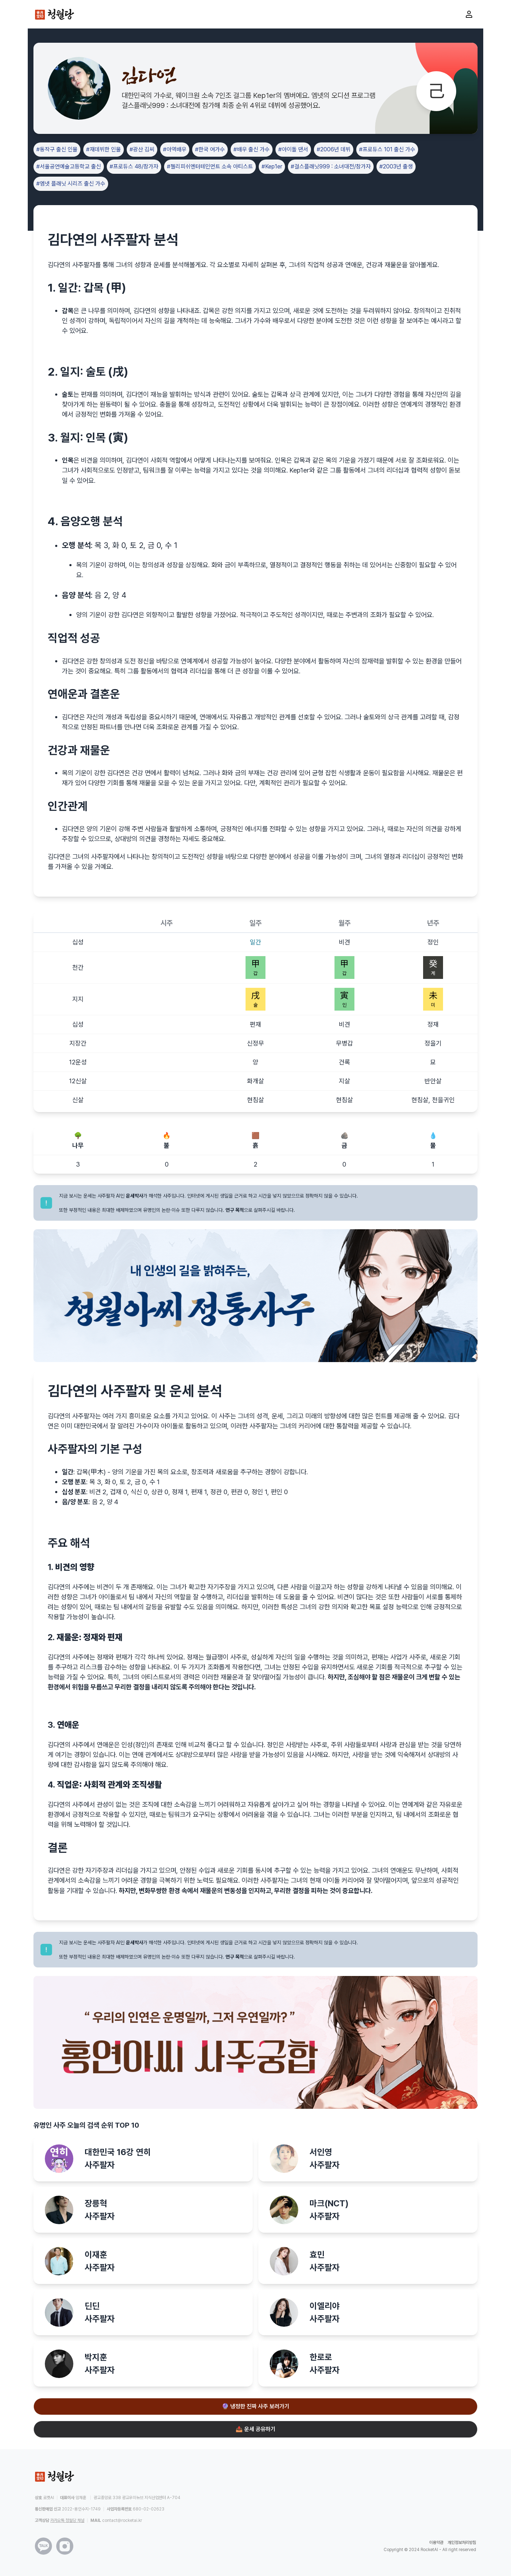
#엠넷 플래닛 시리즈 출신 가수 (70, 183)
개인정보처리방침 (462, 2542)
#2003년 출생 (396, 166)
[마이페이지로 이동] (469, 14)
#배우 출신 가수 (251, 149)
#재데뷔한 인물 (103, 149)
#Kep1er (272, 166)
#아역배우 (174, 149)
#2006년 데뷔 (334, 149)
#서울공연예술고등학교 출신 (68, 166)
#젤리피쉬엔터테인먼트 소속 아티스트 (210, 166)
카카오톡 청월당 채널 (67, 2520)
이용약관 (436, 2542)
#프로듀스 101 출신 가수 (387, 149)
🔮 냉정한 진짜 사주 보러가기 (255, 2406)
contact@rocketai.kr (122, 2520)
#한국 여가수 (210, 149)
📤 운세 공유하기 (255, 2429)
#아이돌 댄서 (293, 149)
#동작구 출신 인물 (57, 149)
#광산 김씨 (142, 149)
